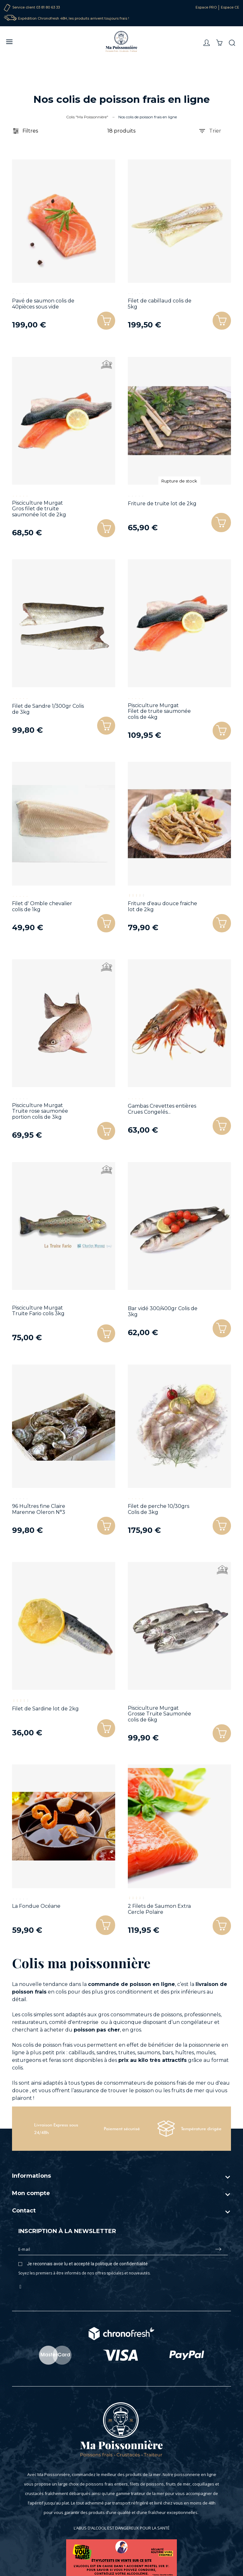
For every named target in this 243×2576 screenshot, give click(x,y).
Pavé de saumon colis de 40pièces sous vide (43, 304)
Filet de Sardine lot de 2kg (45, 1709)
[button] (221, 522)
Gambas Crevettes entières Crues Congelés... (162, 1109)
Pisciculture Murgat (37, 503)
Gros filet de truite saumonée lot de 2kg (39, 512)
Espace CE (230, 7)
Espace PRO (206, 7)
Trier (209, 131)
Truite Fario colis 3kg (38, 1313)
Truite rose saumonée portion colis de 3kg (40, 1114)
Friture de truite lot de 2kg (162, 504)
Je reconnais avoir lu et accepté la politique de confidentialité (87, 2263)
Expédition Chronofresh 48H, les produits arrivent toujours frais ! (73, 18)
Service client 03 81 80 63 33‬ (36, 7)
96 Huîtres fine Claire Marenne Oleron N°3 (38, 1509)
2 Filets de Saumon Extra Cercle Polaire (159, 1909)
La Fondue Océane (36, 1906)
